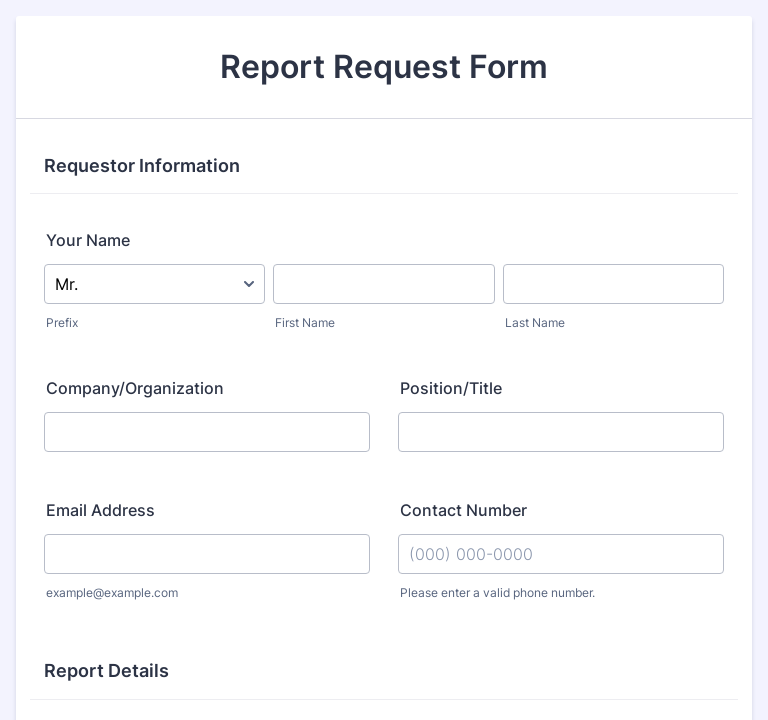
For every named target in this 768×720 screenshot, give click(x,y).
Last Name (535, 322)
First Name (305, 322)
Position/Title (451, 388)
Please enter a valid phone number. (497, 592)
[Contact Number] (561, 554)
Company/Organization (135, 388)
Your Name (88, 240)
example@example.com (112, 592)
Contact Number (463, 510)
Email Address (100, 510)
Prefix (62, 322)
